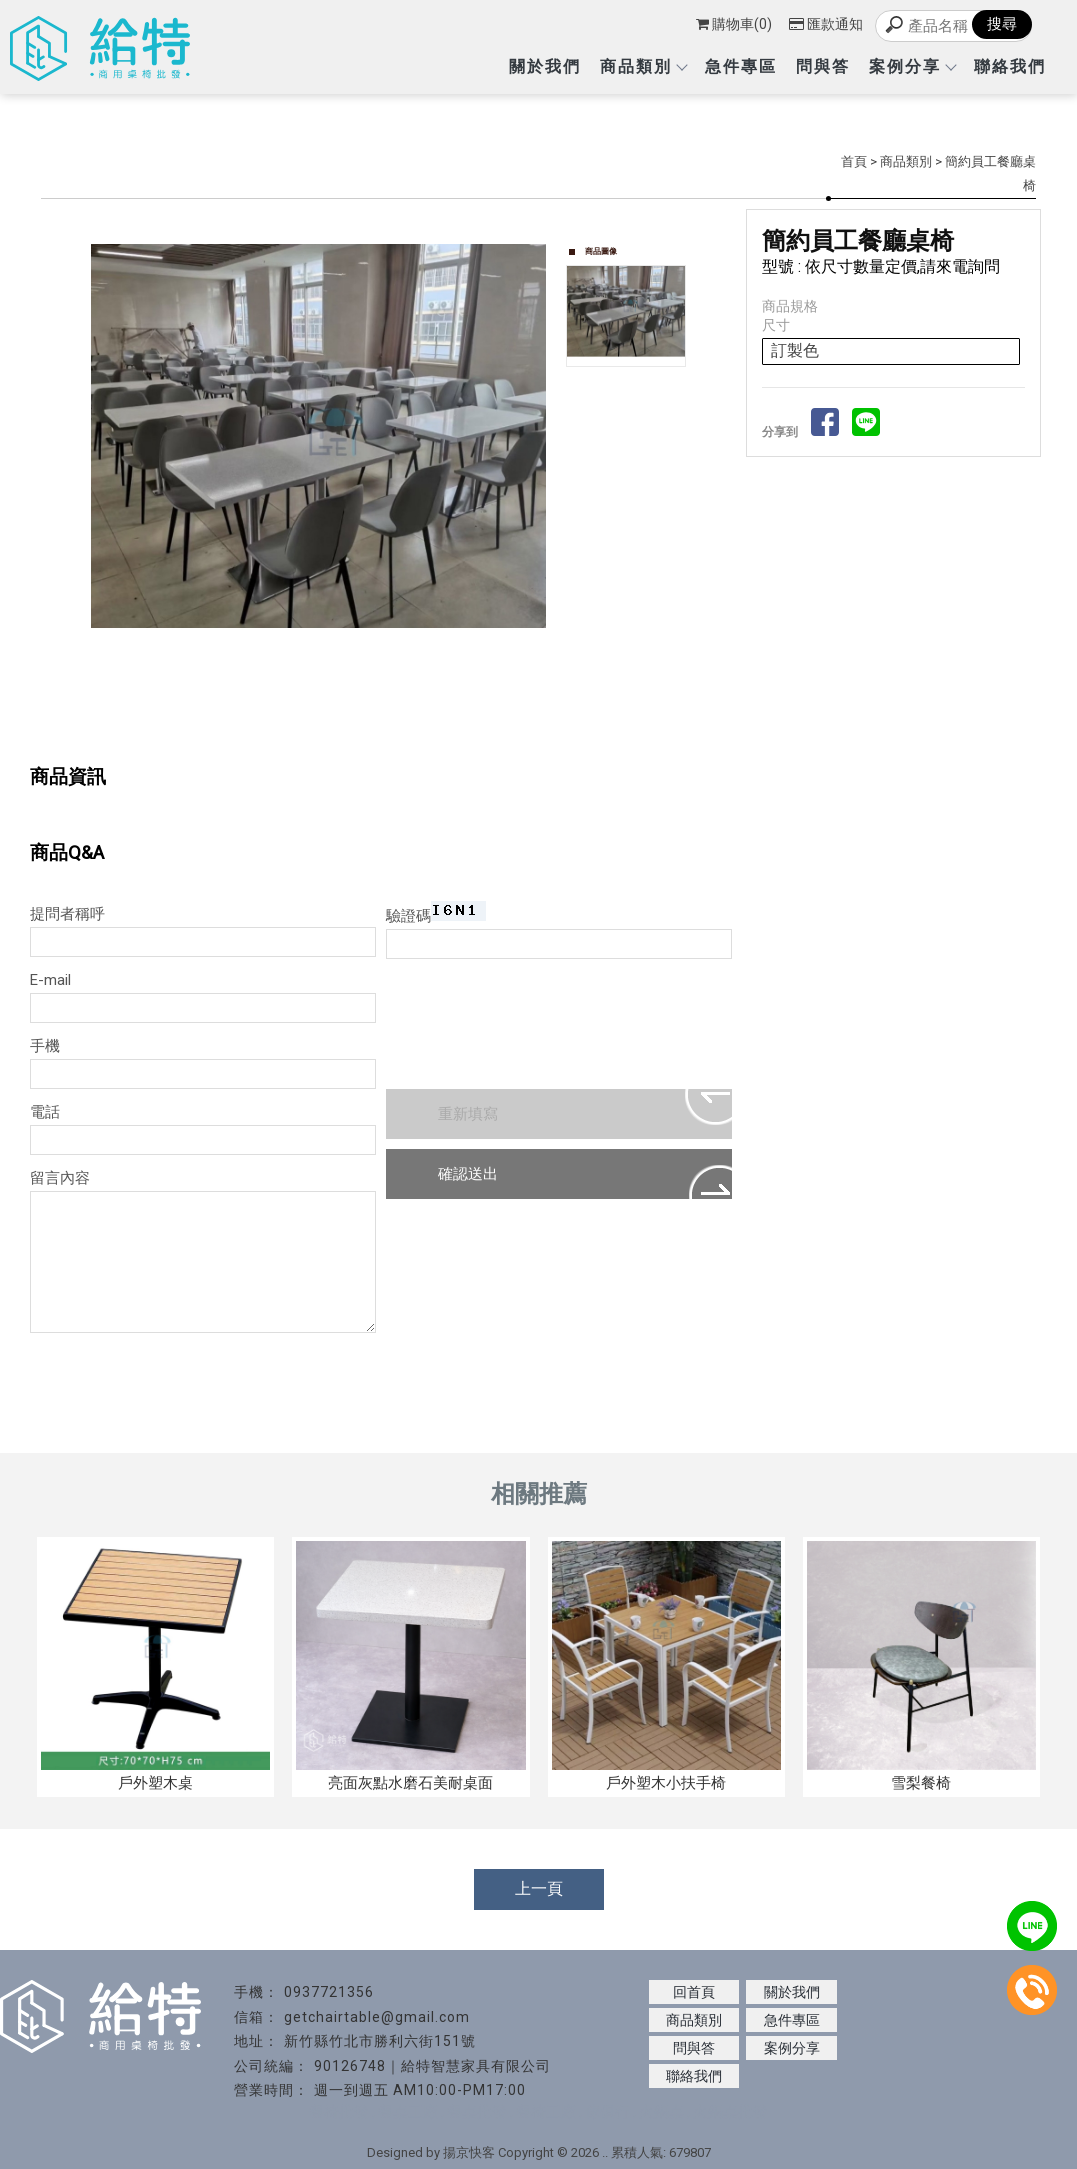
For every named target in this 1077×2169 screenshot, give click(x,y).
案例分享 (912, 66)
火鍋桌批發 (730, 2112)
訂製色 (795, 350)
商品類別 (643, 66)
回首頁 (694, 1992)
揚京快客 (469, 2152)
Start (323, 710)
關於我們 (545, 66)
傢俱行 (607, 2112)
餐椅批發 (339, 2112)
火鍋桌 (661, 2112)
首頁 (854, 161)
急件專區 (741, 66)
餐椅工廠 (546, 2112)
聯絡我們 (1010, 66)
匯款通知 (826, 24)
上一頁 (539, 1888)
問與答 (823, 66)
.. (605, 2152)
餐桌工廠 (408, 2112)
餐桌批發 (477, 2112)
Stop (338, 710)
